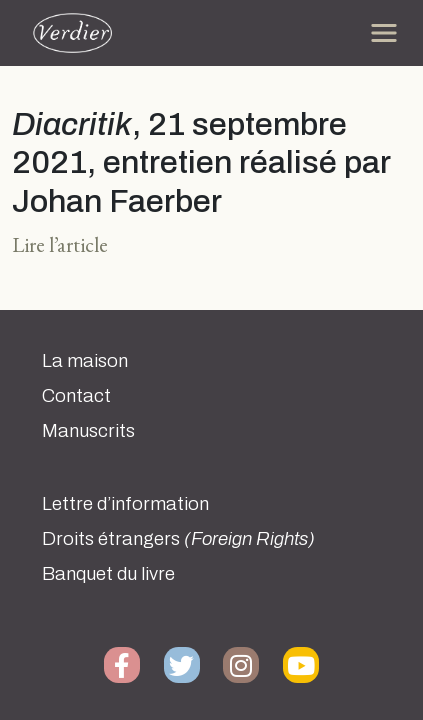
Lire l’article (60, 244)
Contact (76, 396)
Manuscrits (88, 431)
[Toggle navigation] (384, 33)
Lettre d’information (125, 504)
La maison (85, 361)
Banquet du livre (108, 574)
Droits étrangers (178, 539)
